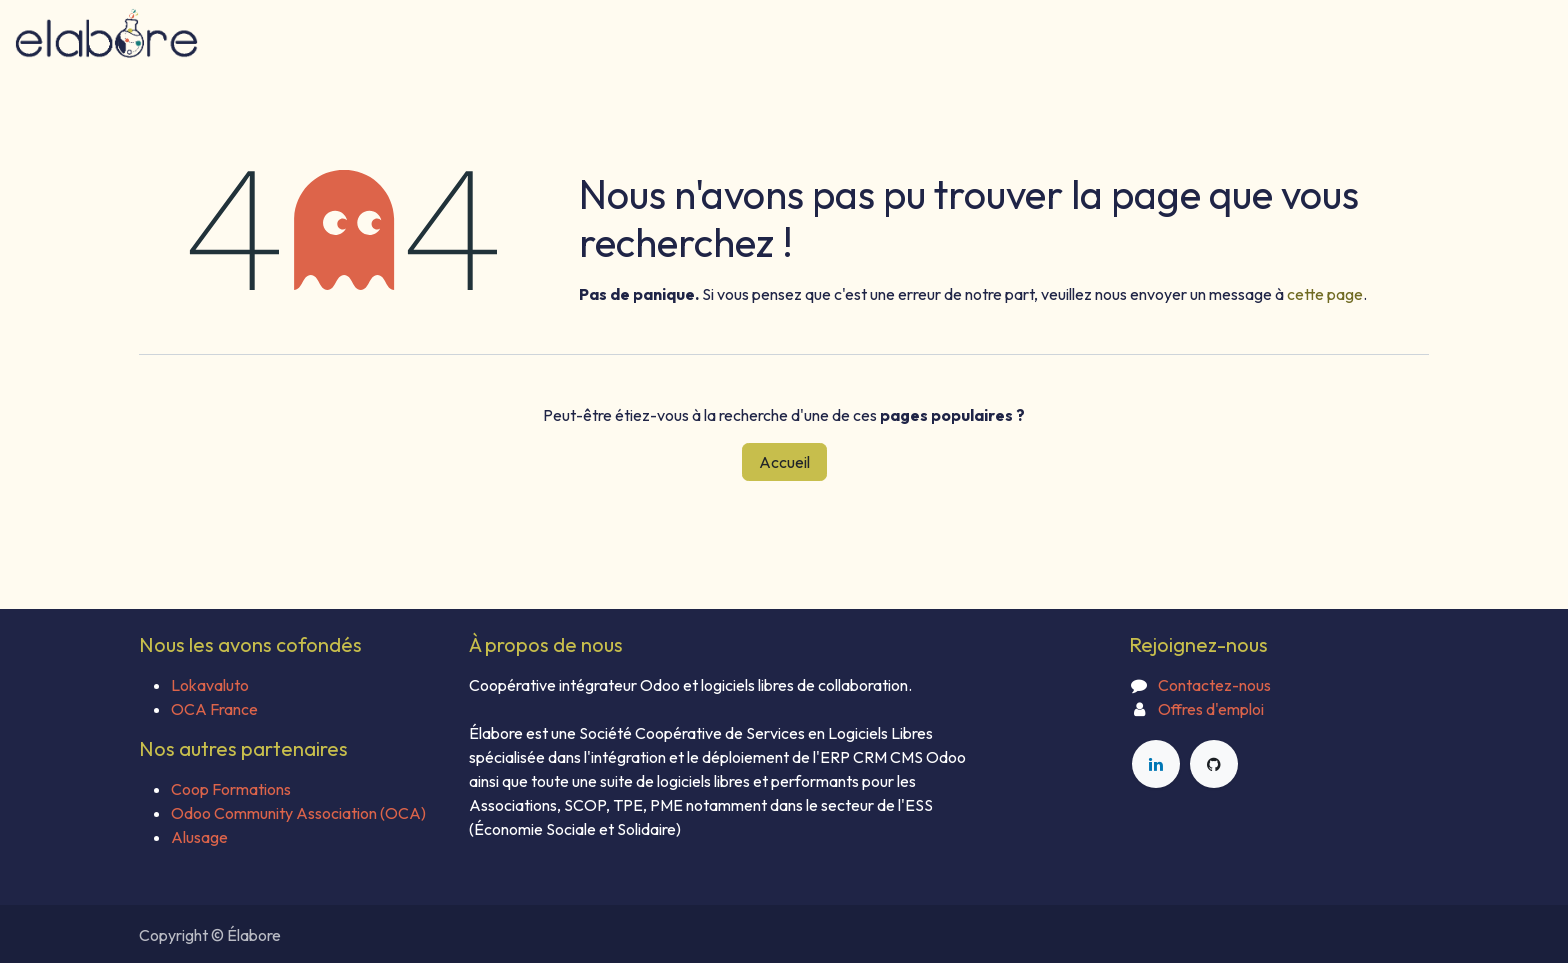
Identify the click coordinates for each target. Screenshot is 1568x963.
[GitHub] (1214, 764)
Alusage (199, 837)
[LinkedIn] (1156, 764)
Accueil (784, 462)
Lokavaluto (210, 685)
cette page (1325, 294)
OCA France (214, 709)
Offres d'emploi (1211, 709)
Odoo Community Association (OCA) (298, 813)
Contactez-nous (1214, 685)
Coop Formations (231, 789)
